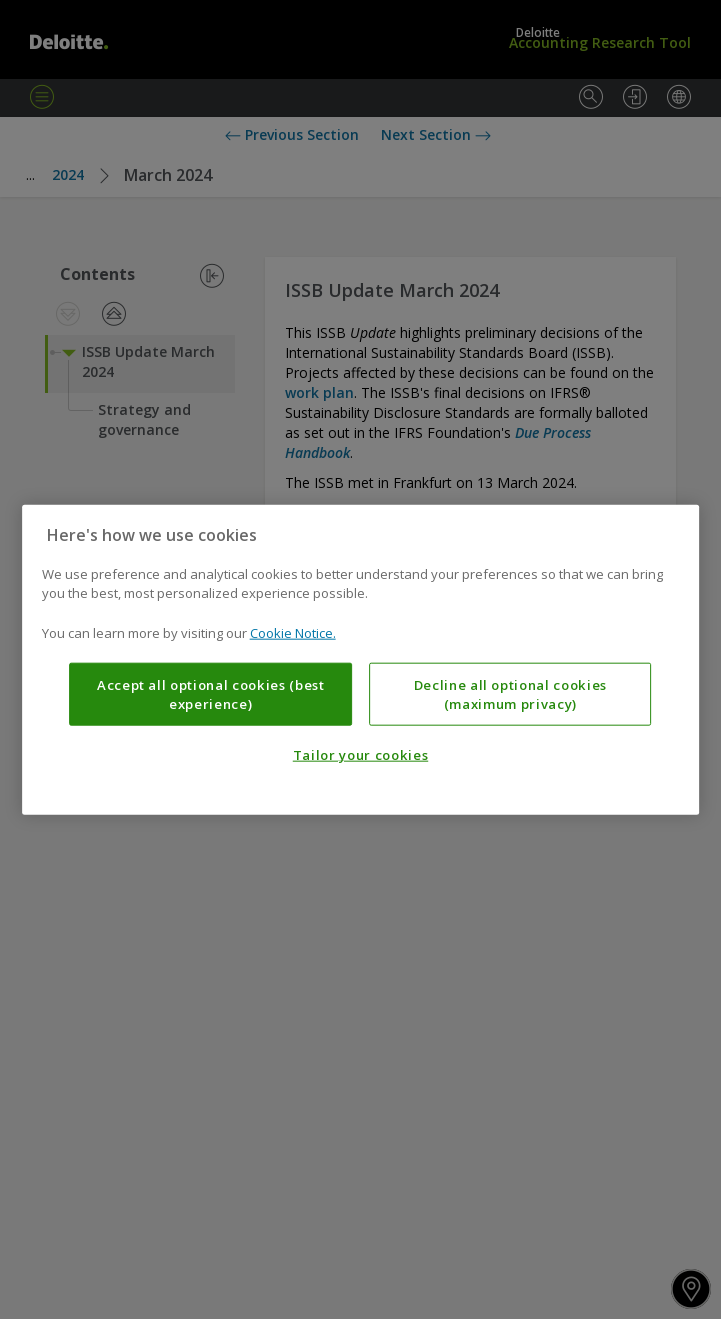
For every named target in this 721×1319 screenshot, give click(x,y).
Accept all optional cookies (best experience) (211, 694)
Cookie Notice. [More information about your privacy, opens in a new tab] (293, 632)
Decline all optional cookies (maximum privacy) (510, 694)
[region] (361, 659)
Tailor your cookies (360, 755)
